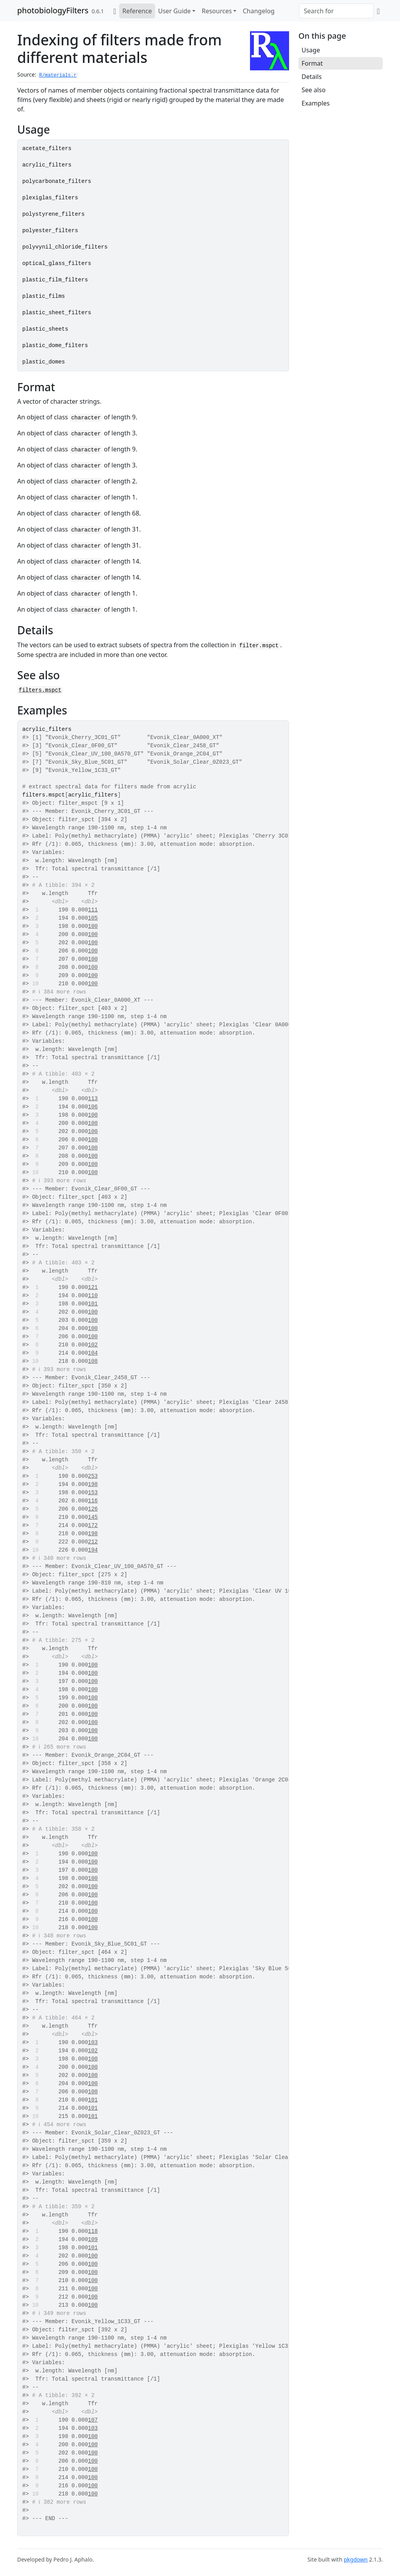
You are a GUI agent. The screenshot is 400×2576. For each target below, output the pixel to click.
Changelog (258, 11)
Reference (137, 11)
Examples (316, 103)
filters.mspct (40, 690)
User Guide (174, 11)
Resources (217, 11)
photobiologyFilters (52, 10)
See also (313, 90)
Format (312, 63)
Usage (311, 50)
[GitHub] (378, 11)
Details (311, 76)
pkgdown (356, 2559)
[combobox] (336, 11)
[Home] (114, 11)
